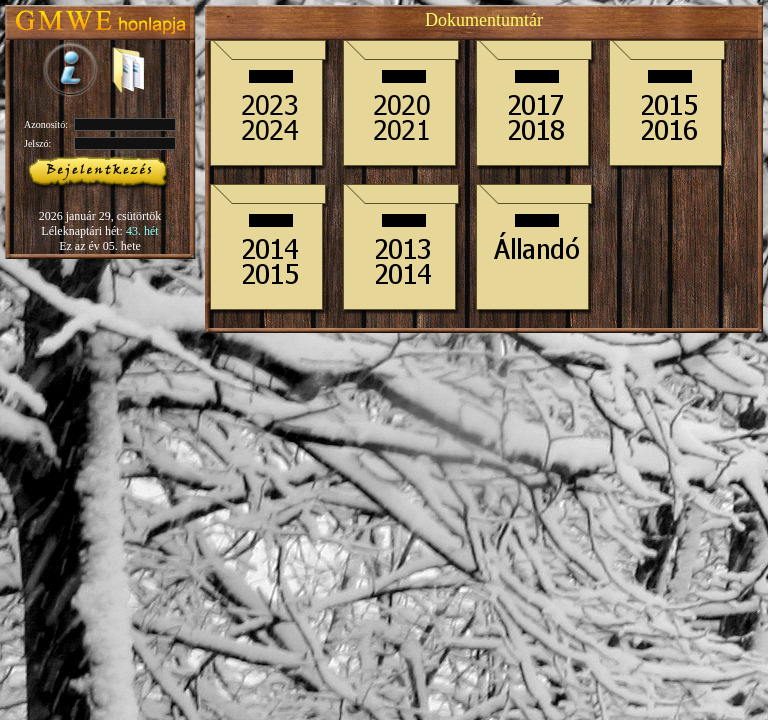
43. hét (142, 231)
